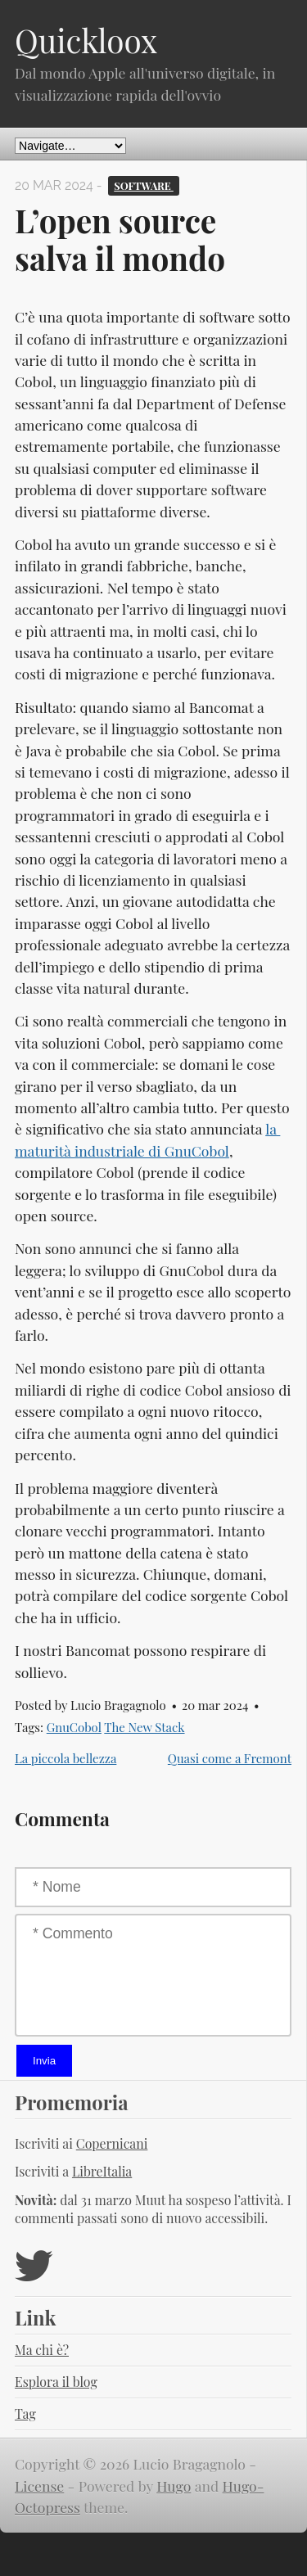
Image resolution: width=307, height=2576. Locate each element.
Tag (25, 2413)
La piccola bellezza (65, 1758)
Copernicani (112, 2143)
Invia (44, 2061)
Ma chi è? (42, 2349)
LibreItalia (102, 2171)
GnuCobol (74, 1727)
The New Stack (144, 1727)
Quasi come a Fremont (229, 1758)
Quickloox (86, 40)
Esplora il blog (56, 2381)
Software (144, 185)
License (39, 2485)
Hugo (173, 2485)
